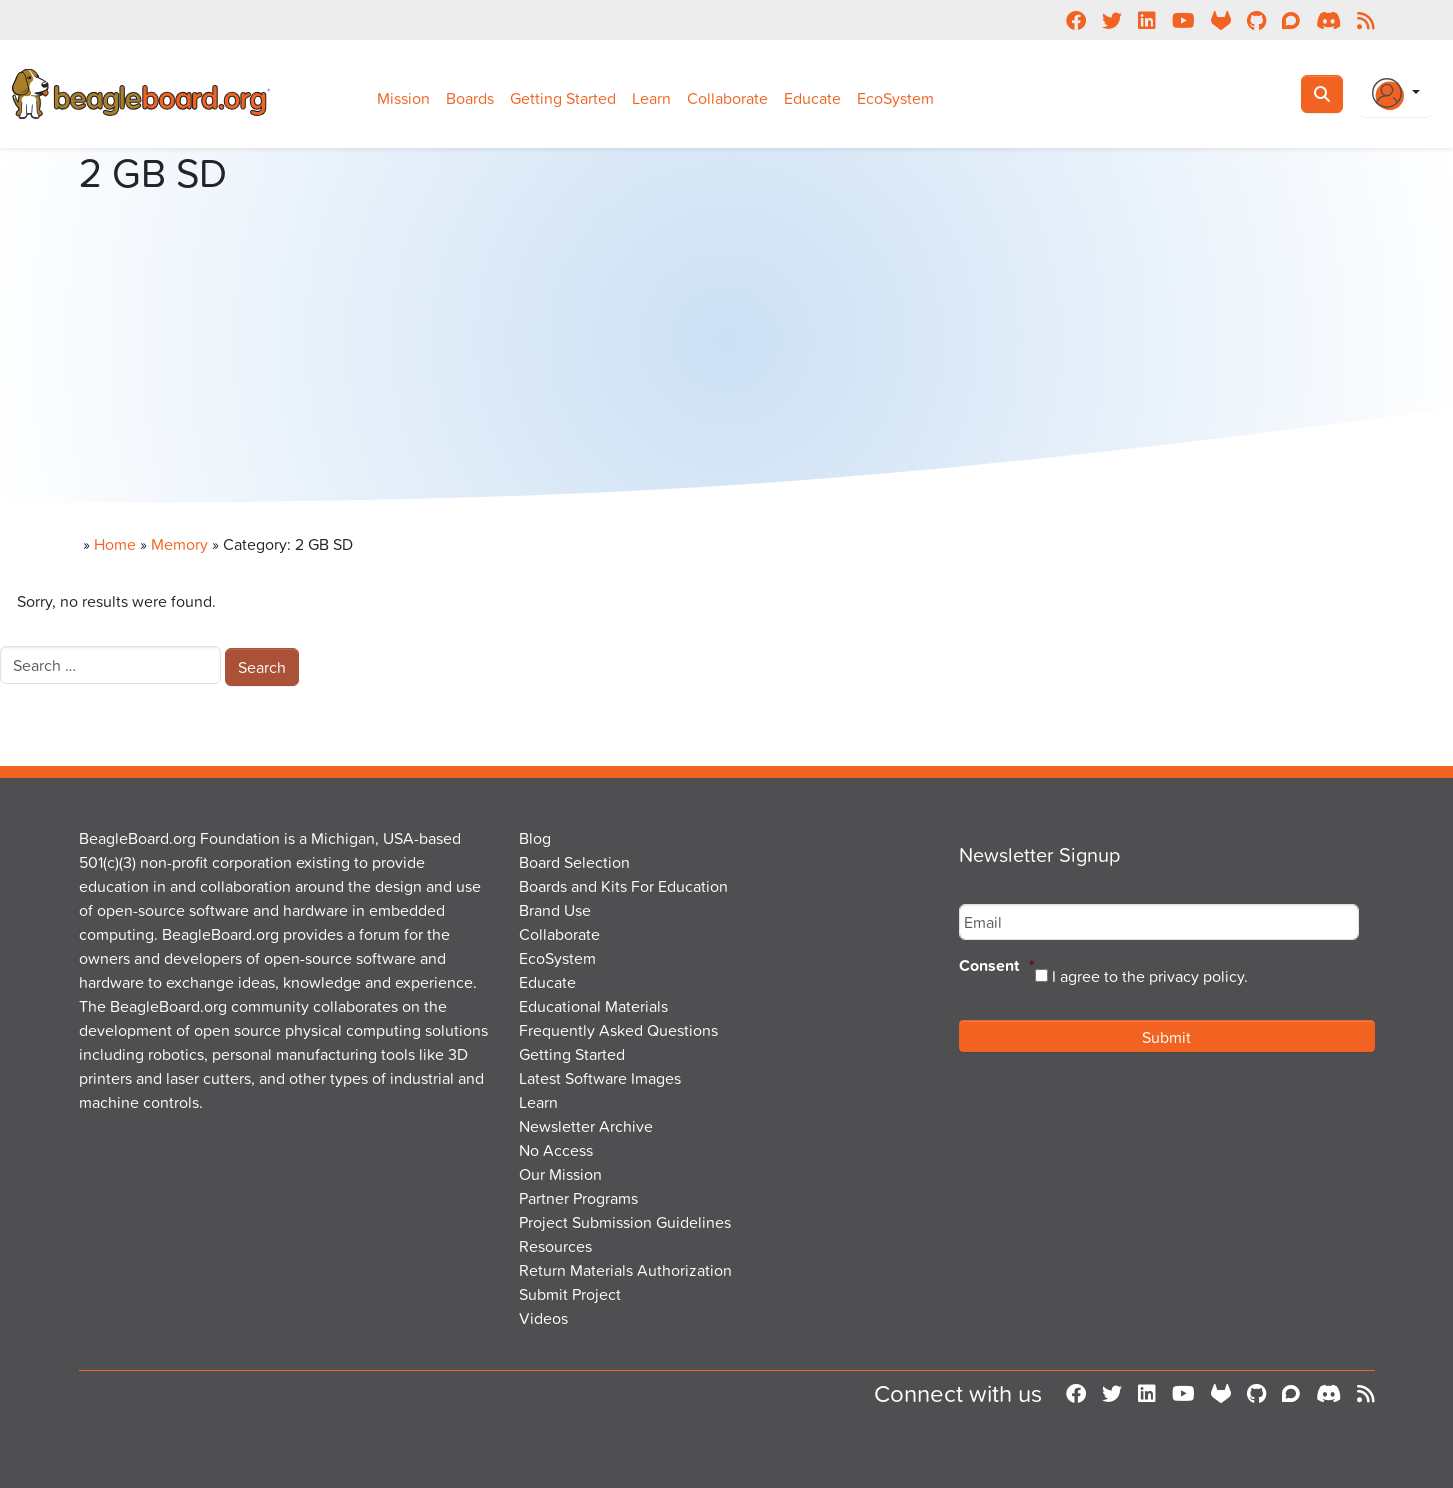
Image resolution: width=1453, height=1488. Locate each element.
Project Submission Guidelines (625, 1222)
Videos (543, 1318)
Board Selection (574, 862)
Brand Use (555, 910)
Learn (651, 98)
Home (115, 544)
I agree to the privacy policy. (1150, 976)
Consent (997, 966)
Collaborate (727, 98)
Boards (470, 98)
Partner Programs (578, 1198)
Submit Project (570, 1294)
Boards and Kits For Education (623, 886)
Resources (555, 1246)
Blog (535, 838)
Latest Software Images (600, 1078)
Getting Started (563, 98)
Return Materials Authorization (625, 1270)
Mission (403, 98)
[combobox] (110, 665)
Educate (812, 98)
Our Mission (560, 1174)
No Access (556, 1150)
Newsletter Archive (586, 1126)
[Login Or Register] (1396, 94)
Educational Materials (593, 1006)
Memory (179, 544)
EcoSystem (895, 98)
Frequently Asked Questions (618, 1030)
